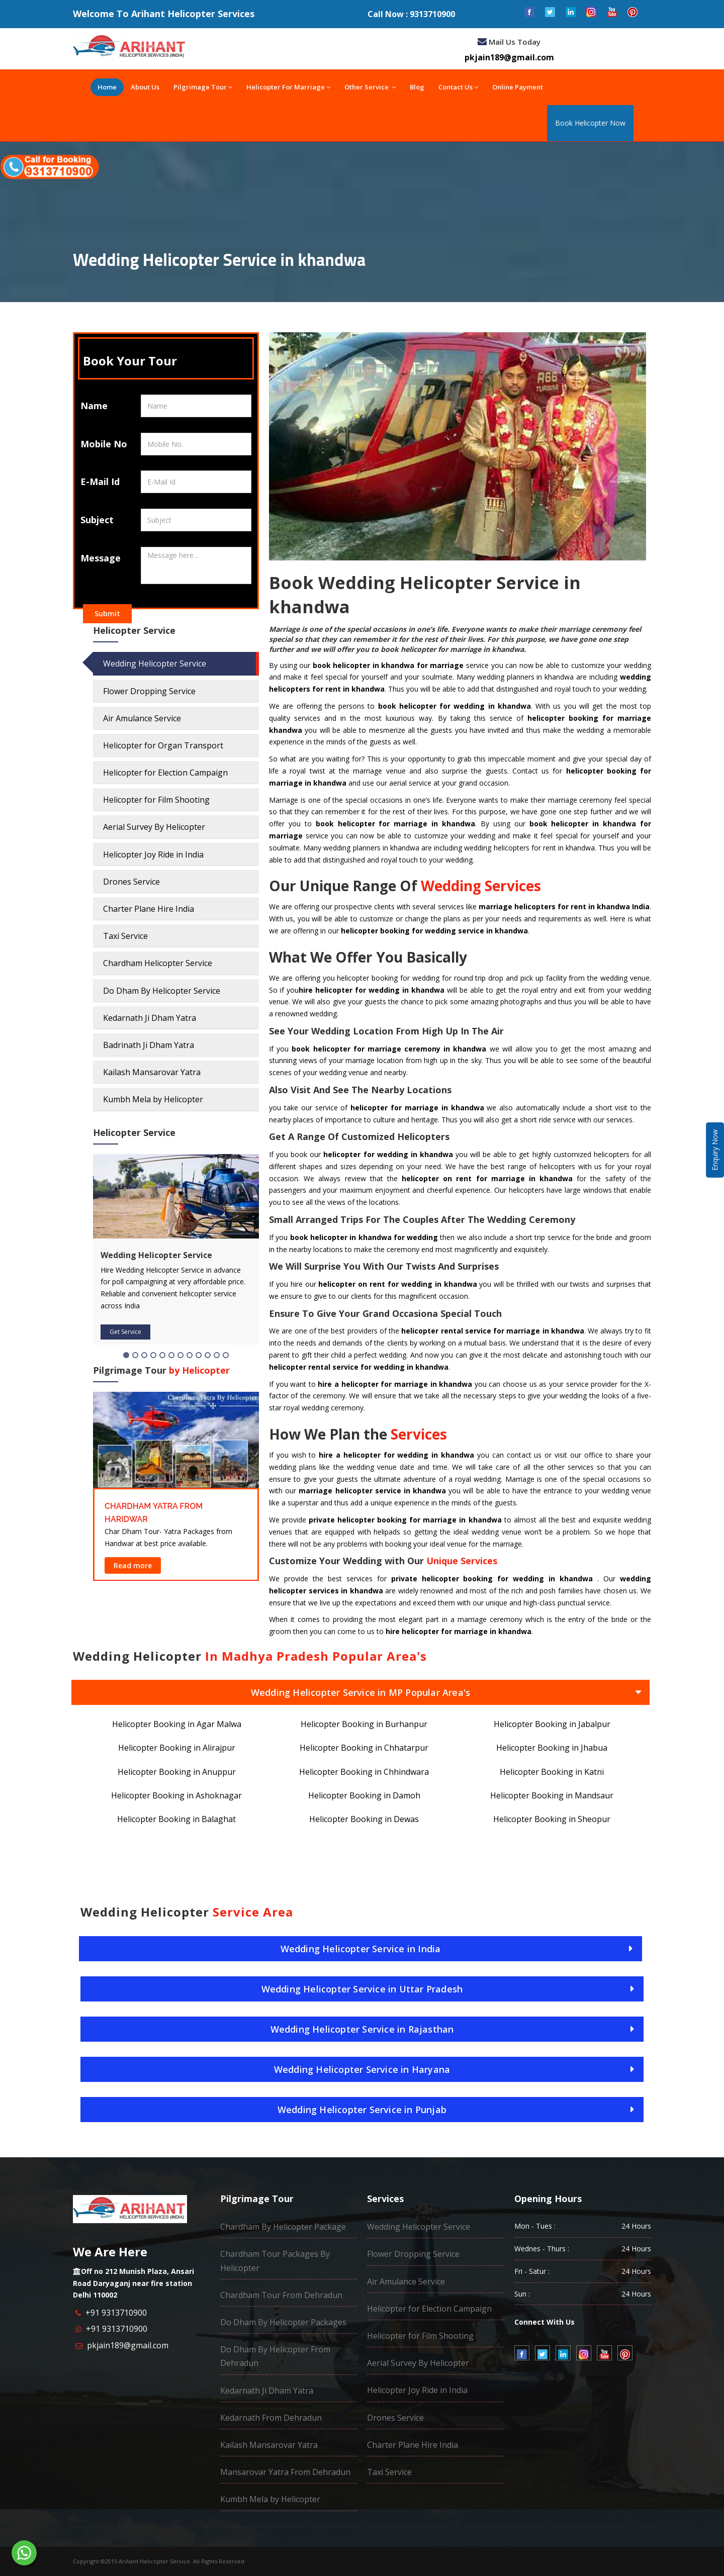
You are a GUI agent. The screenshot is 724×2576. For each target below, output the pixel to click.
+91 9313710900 (116, 2312)
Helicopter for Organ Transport (163, 745)
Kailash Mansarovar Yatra (152, 1072)
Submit (107, 613)
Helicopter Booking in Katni (552, 1771)
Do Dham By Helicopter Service (161, 990)
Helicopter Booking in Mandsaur (551, 1795)
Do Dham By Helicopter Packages (283, 2322)
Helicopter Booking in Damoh (364, 1795)
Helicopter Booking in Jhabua (551, 1747)
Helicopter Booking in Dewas (364, 1819)
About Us (145, 86)
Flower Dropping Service (149, 691)
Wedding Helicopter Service (154, 663)
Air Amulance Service (142, 718)
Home (107, 86)
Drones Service (131, 881)
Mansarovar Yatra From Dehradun (285, 2471)
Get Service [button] (125, 1331)
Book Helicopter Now (590, 123)
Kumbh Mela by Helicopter (153, 1099)
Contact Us (458, 86)
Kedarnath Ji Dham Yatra (149, 1017)
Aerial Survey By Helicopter (154, 826)
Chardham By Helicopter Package (283, 2226)
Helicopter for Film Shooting (156, 799)
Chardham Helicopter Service (157, 963)
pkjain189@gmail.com (127, 2345)
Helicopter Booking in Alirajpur (176, 1747)
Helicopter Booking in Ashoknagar (176, 1795)
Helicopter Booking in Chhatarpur (364, 1747)
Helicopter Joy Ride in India (153, 854)
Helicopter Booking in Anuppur (177, 1771)
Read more (133, 1565)
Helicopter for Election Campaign (165, 772)
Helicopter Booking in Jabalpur (552, 1724)
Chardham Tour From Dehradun (281, 2295)
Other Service (370, 86)
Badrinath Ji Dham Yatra (148, 1045)
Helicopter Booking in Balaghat (176, 1819)
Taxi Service (125, 935)
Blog (417, 86)
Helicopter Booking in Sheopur (551, 1819)
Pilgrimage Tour (202, 86)
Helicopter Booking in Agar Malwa (176, 1724)
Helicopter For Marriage (288, 86)
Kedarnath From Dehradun (271, 2417)
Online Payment (517, 86)
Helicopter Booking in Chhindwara (364, 1771)
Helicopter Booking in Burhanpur (364, 1724)
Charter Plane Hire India (148, 908)
